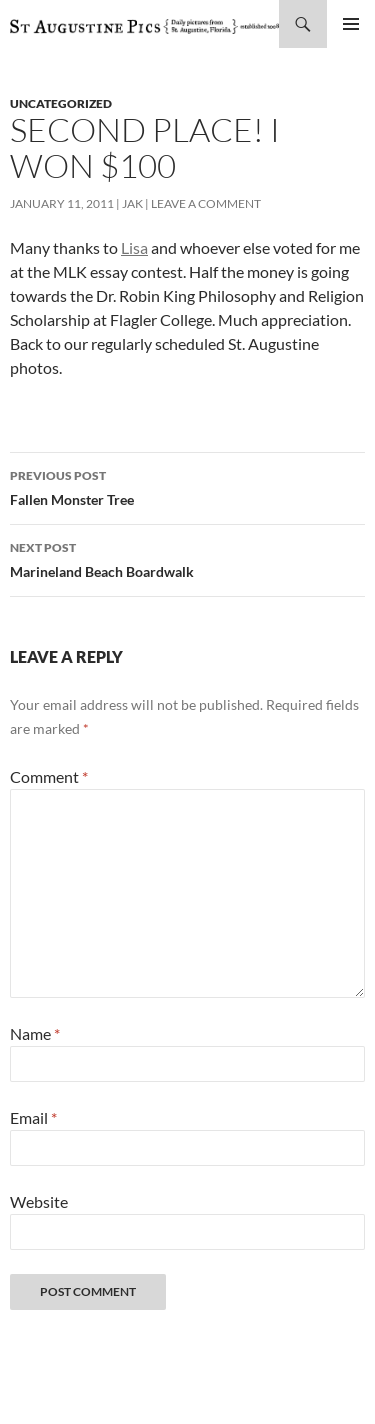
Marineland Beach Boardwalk (187, 558)
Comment (49, 776)
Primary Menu (351, 24)
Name (35, 1033)
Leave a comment (206, 203)
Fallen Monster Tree (187, 486)
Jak (132, 203)
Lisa (134, 247)
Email (33, 1117)
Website (39, 1201)
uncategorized (61, 103)
